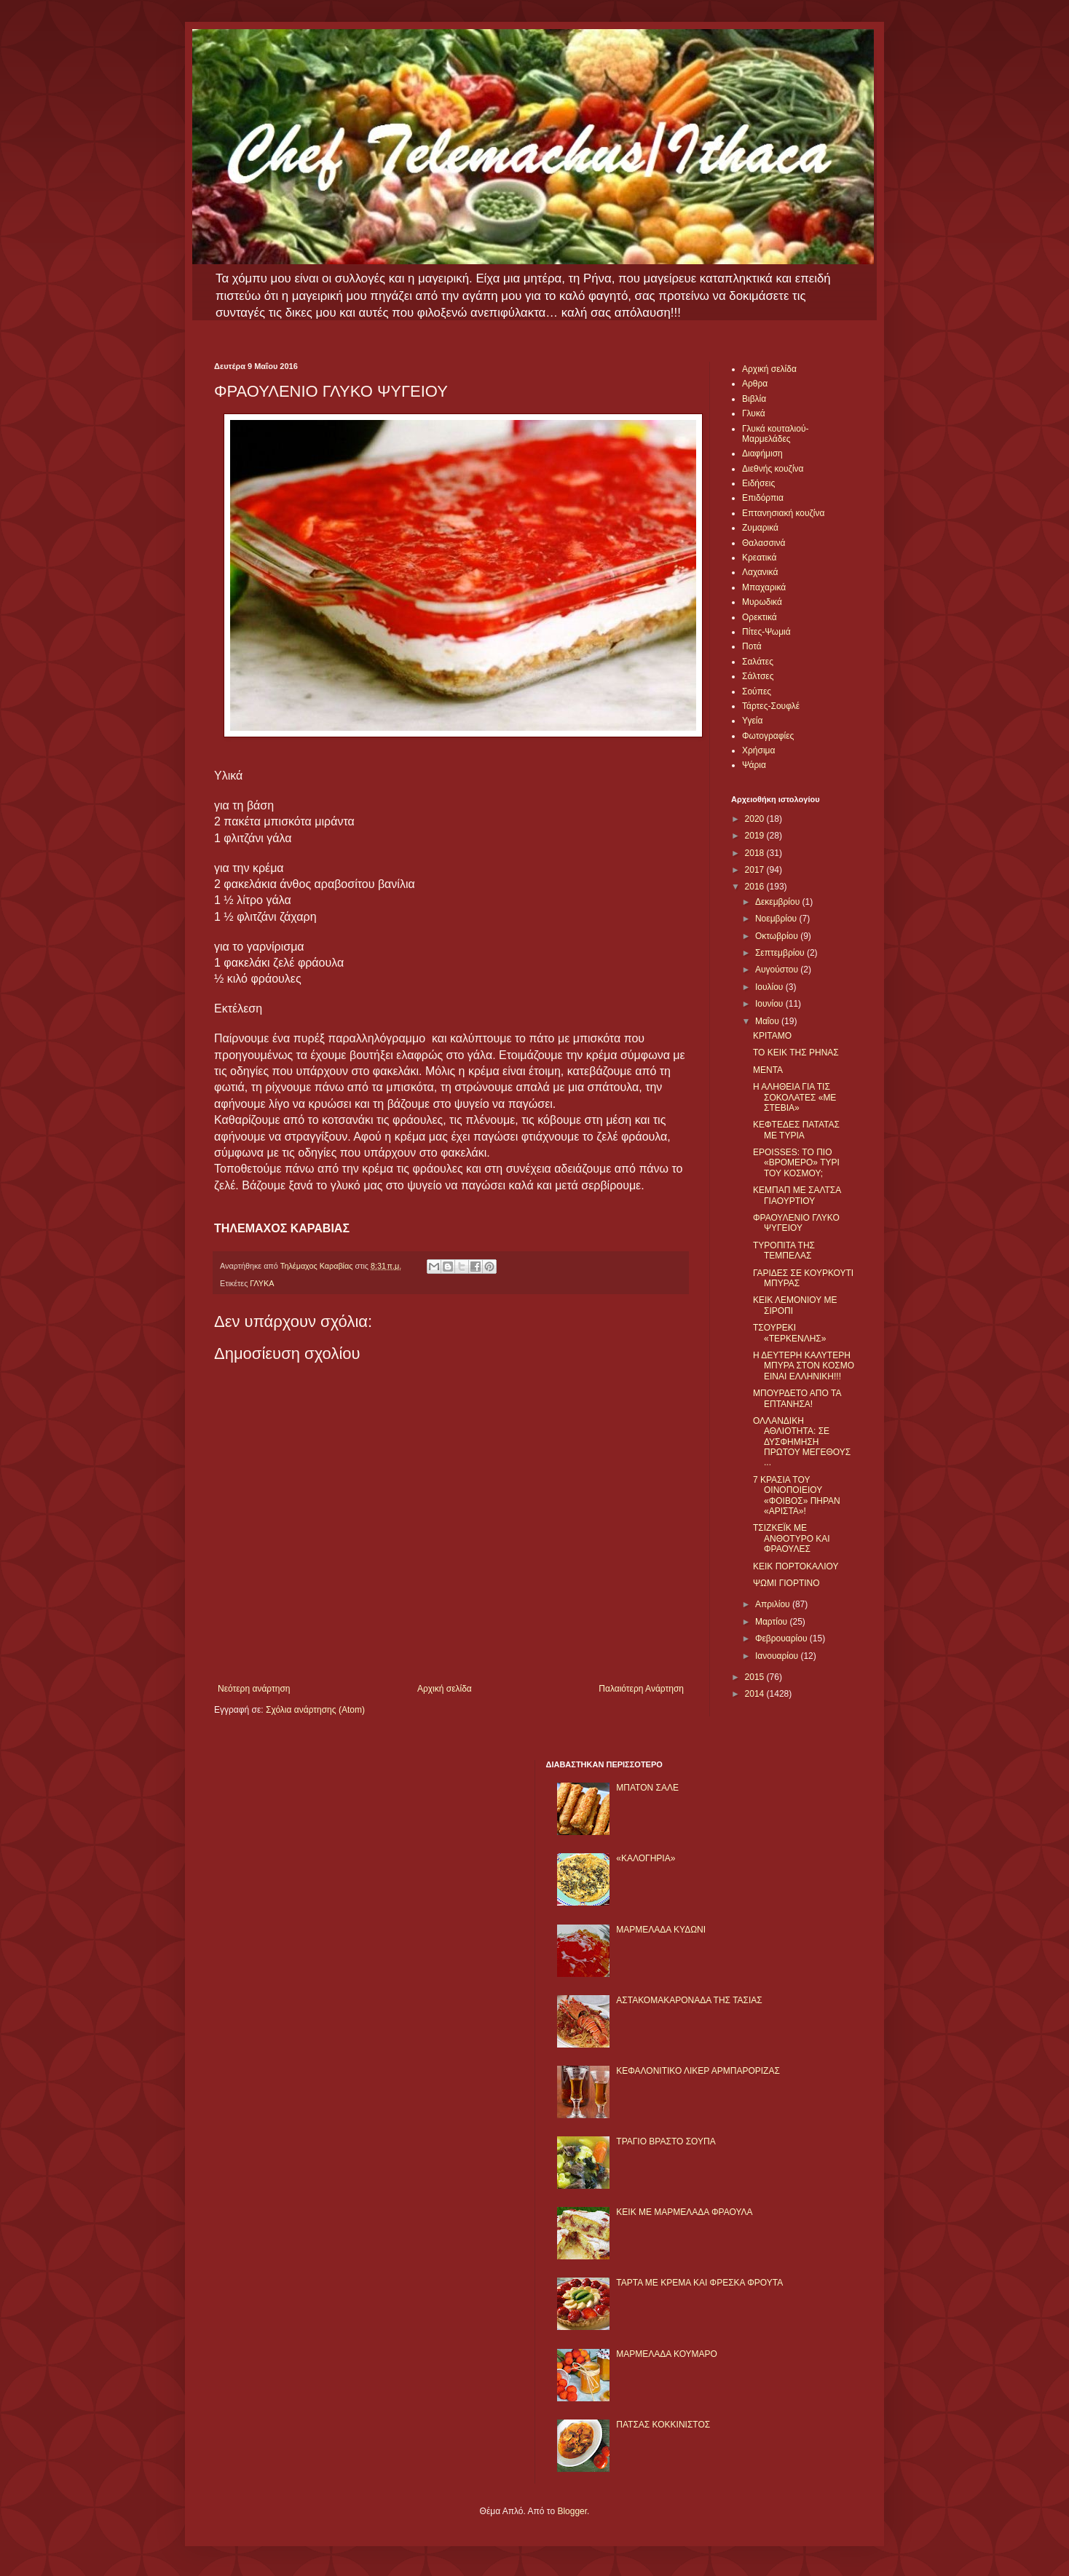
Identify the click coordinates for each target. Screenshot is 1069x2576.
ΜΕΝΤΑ (768, 1070)
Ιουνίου (770, 1004)
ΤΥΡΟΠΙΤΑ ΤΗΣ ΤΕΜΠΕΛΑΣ (784, 1250)
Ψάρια (754, 765)
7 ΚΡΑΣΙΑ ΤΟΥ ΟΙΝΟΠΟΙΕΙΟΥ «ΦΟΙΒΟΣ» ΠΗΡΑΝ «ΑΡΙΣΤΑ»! (796, 1495)
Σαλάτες (757, 662)
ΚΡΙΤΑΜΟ (772, 1036)
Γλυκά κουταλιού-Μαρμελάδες (775, 434)
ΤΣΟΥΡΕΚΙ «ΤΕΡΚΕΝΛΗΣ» (789, 1333)
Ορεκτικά (759, 617)
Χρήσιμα (758, 750)
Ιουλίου (770, 987)
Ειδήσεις (758, 483)
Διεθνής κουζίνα (772, 469)
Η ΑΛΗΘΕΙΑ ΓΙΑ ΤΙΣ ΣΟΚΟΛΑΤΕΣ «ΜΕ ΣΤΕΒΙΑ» (794, 1097)
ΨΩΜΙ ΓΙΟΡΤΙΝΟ (786, 1583)
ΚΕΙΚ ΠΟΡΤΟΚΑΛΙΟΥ (795, 1566)
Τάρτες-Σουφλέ (771, 706)
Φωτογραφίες (768, 736)
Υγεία (752, 721)
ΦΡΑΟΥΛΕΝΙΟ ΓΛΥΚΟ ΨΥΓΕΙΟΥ (796, 1223)
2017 (756, 870)
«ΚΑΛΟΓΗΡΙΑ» (645, 1858)
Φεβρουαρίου (782, 1638)
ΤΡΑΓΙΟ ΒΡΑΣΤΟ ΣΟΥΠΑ (665, 2141)
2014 (756, 1694)
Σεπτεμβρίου (781, 953)
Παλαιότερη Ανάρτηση (641, 1689)
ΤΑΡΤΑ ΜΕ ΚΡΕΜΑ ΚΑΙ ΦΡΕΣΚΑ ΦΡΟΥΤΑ (699, 2283)
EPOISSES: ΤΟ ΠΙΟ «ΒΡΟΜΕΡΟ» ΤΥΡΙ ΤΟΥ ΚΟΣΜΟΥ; (796, 1162)
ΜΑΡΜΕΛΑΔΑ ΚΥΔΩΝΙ (661, 1930)
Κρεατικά (759, 557)
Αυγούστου (777, 969)
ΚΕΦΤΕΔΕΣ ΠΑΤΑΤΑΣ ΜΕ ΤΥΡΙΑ (796, 1129)
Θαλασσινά (763, 543)
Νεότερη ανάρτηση (254, 1689)
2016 (756, 886)
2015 (756, 1677)
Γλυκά (753, 413)
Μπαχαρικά (764, 587)
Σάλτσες (757, 676)
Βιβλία (754, 399)
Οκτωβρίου (777, 936)
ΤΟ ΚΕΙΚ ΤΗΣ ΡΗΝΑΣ (796, 1052)
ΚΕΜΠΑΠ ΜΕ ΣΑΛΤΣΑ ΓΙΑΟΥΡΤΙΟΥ (797, 1195)
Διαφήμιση (762, 453)
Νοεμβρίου (777, 919)
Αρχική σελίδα (444, 1689)
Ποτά (752, 646)
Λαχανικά (760, 572)
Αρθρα (755, 384)
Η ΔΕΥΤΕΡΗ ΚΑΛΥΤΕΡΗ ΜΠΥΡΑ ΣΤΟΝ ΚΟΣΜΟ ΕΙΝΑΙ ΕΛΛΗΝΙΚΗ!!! (803, 1366)
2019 (756, 836)
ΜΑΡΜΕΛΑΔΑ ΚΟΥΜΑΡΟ (666, 2354)
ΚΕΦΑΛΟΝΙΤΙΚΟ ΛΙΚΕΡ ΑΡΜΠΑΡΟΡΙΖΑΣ (698, 2071)
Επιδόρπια (763, 498)
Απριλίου (773, 1604)
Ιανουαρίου (778, 1656)
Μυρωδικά (762, 602)
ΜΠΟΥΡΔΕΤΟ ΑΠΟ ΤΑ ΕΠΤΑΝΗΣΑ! (797, 1398)
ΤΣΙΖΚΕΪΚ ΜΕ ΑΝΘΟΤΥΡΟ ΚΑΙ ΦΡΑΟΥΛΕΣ (791, 1538)
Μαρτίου (772, 1622)
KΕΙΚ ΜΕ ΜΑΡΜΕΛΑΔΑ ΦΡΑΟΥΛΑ (684, 2212)
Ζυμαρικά (760, 528)
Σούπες (756, 691)
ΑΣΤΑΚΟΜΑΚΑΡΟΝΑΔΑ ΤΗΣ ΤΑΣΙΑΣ (689, 2000)
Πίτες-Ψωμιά (766, 632)
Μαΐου (768, 1021)
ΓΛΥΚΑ (262, 1283)
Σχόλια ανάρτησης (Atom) (315, 1710)
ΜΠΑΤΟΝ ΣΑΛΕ (647, 1788)
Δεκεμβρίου (778, 902)
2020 (756, 819)
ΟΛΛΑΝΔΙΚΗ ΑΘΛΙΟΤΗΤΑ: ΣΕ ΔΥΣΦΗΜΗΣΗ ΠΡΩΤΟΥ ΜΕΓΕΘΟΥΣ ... (802, 1442)
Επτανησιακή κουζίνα (783, 513)
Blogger (572, 2511)
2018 (756, 853)
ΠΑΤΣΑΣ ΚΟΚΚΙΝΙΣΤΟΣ (663, 2425)
